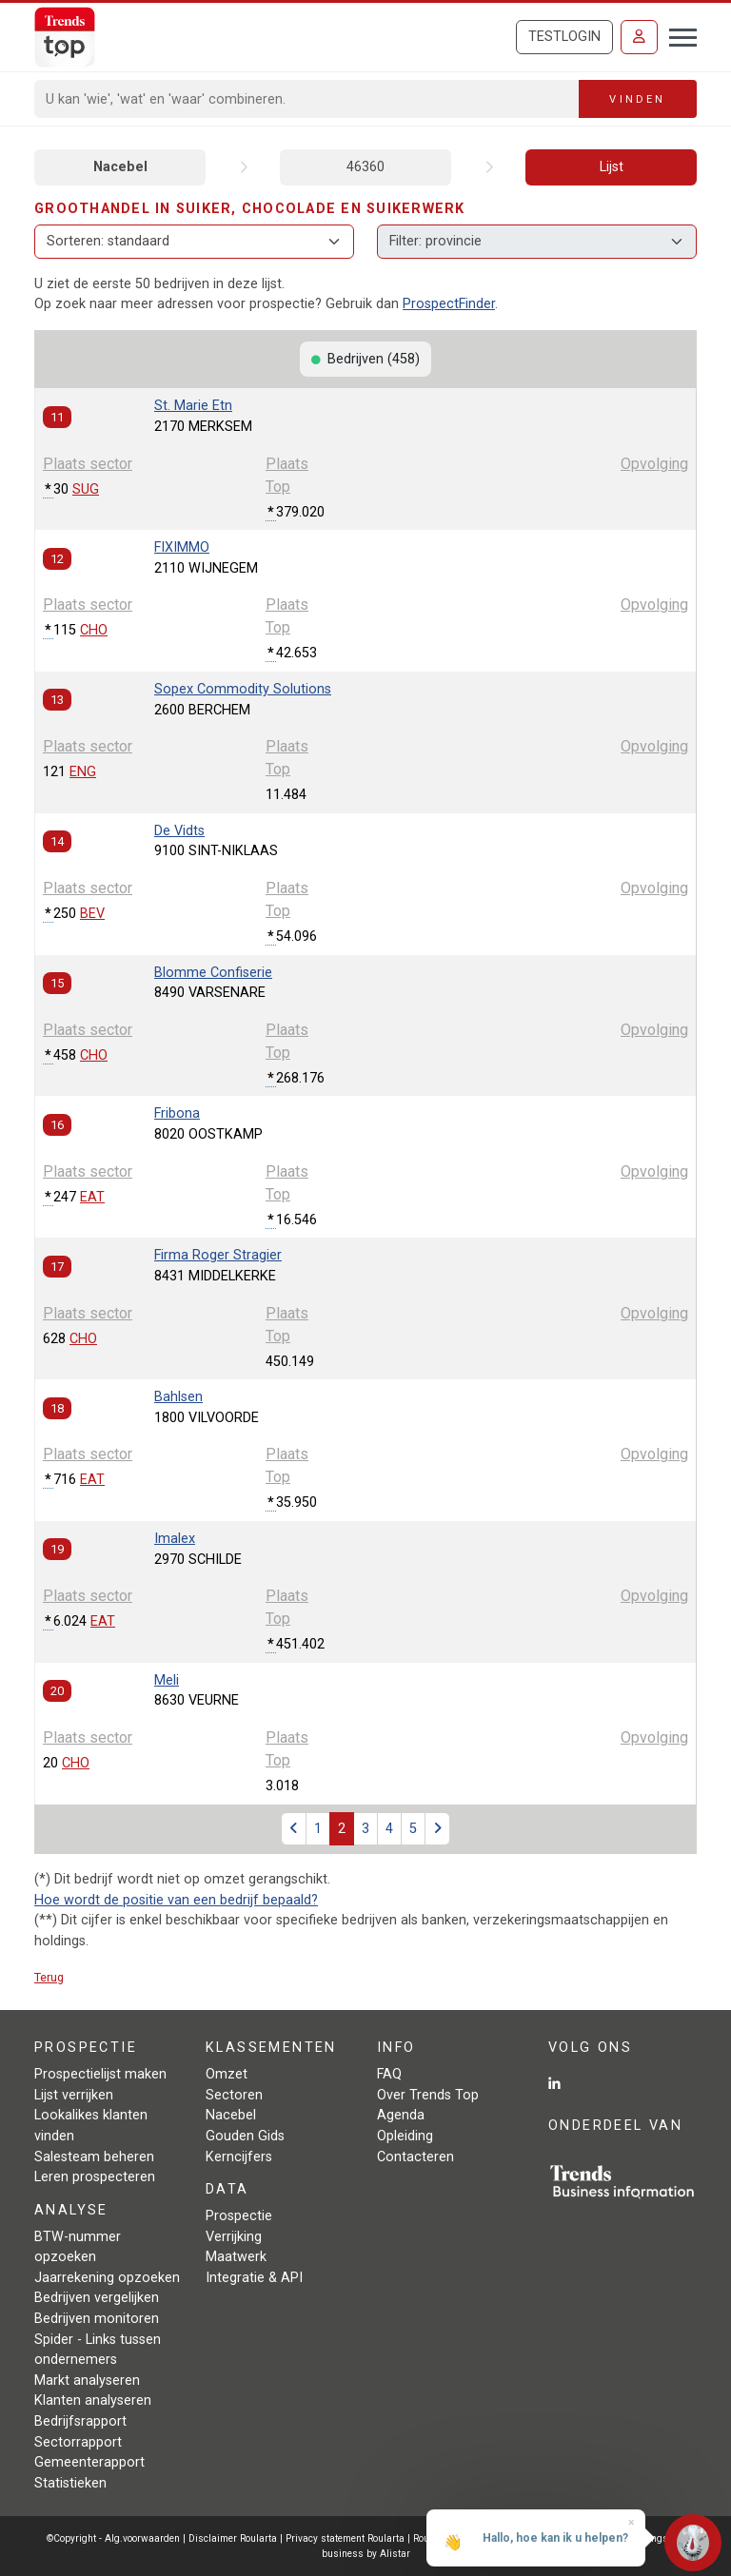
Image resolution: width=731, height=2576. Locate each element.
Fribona (177, 1113)
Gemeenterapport (89, 2462)
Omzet (226, 2074)
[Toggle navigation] (677, 35)
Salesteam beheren (94, 2157)
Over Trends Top (428, 2095)
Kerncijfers (239, 2157)
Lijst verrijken (73, 2095)
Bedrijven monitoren (96, 2319)
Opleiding (405, 2136)
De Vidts (179, 831)
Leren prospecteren (94, 2177)
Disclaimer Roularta (232, 2538)
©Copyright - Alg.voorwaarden (113, 2538)
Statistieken (70, 2483)
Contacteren (415, 2157)
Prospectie (239, 2216)
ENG (82, 772)
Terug (49, 1977)
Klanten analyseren (92, 2400)
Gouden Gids (245, 2136)
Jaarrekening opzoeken (107, 2278)
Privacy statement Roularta (345, 2538)
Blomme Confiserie (213, 973)
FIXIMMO (181, 547)
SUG (85, 489)
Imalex (174, 1539)
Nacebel (120, 167)
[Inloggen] (639, 37)
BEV (92, 914)
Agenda (401, 2115)
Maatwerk (236, 2257)
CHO (94, 630)
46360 (365, 167)
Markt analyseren (87, 2380)
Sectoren (234, 2095)
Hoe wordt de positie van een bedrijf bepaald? (176, 1900)
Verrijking (234, 2237)
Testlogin (564, 37)
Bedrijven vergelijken (96, 2298)
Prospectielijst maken (100, 2074)
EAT (92, 1197)
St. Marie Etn (193, 406)
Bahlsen (178, 1397)
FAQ (389, 2074)
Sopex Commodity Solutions (242, 689)
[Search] (307, 99)
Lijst (611, 167)
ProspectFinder (449, 304)
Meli (166, 1680)
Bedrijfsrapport (80, 2421)
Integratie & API (254, 2278)
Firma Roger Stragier (218, 1255)
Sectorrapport (78, 2442)
